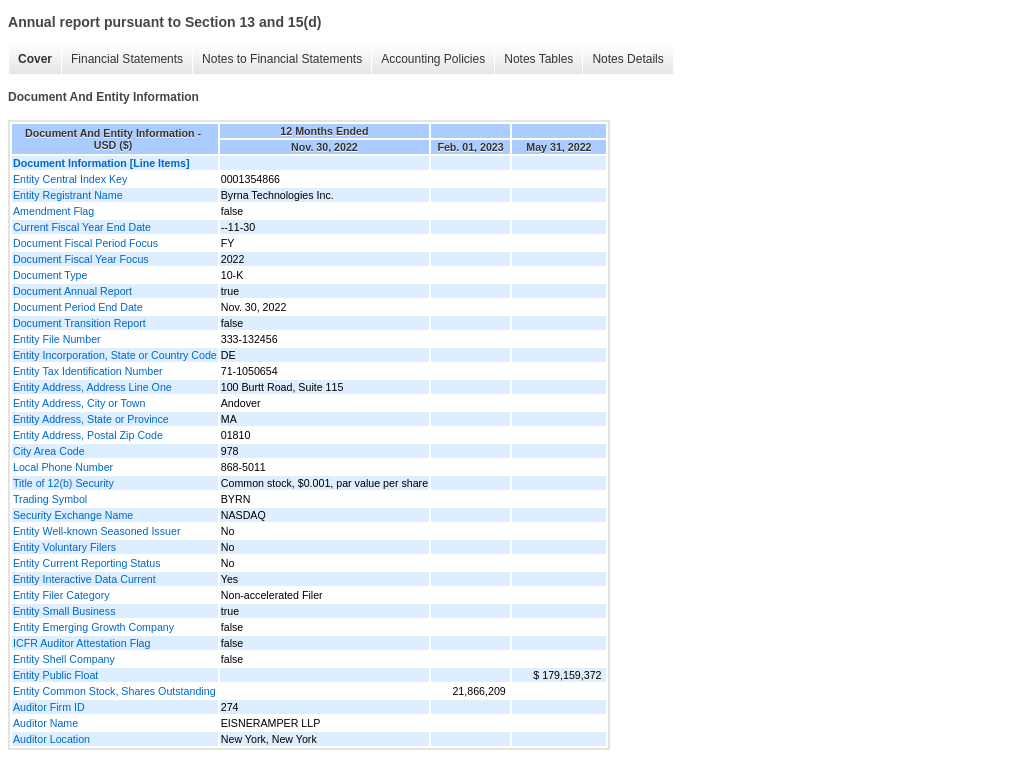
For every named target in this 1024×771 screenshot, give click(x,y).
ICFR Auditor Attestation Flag (81, 643)
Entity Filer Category (61, 595)
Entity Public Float (55, 675)
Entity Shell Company (64, 659)
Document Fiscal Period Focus (85, 243)
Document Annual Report (72, 291)
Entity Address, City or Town (79, 403)
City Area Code (49, 451)
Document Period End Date (78, 307)
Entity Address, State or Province (91, 419)
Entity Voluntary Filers (64, 547)
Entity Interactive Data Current (84, 579)
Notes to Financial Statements (282, 59)
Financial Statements (127, 59)
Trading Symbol (50, 499)
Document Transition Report (79, 323)
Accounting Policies (433, 59)
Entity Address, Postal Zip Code (88, 435)
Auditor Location (51, 739)
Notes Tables (538, 59)
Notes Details (627, 59)
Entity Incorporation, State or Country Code (115, 355)
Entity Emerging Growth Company (93, 627)
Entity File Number (57, 339)
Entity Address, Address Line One (92, 387)
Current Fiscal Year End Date (82, 227)
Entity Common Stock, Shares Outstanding (114, 691)
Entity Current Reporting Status (86, 563)
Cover (35, 59)
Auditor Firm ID (49, 707)
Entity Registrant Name (68, 195)
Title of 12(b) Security (63, 483)
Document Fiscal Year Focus (81, 259)
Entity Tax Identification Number (88, 371)
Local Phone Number (63, 467)
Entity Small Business (64, 611)
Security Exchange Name (73, 515)
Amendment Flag (53, 211)
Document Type (50, 275)
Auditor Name (45, 723)
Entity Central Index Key (70, 179)
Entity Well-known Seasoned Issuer (96, 531)
